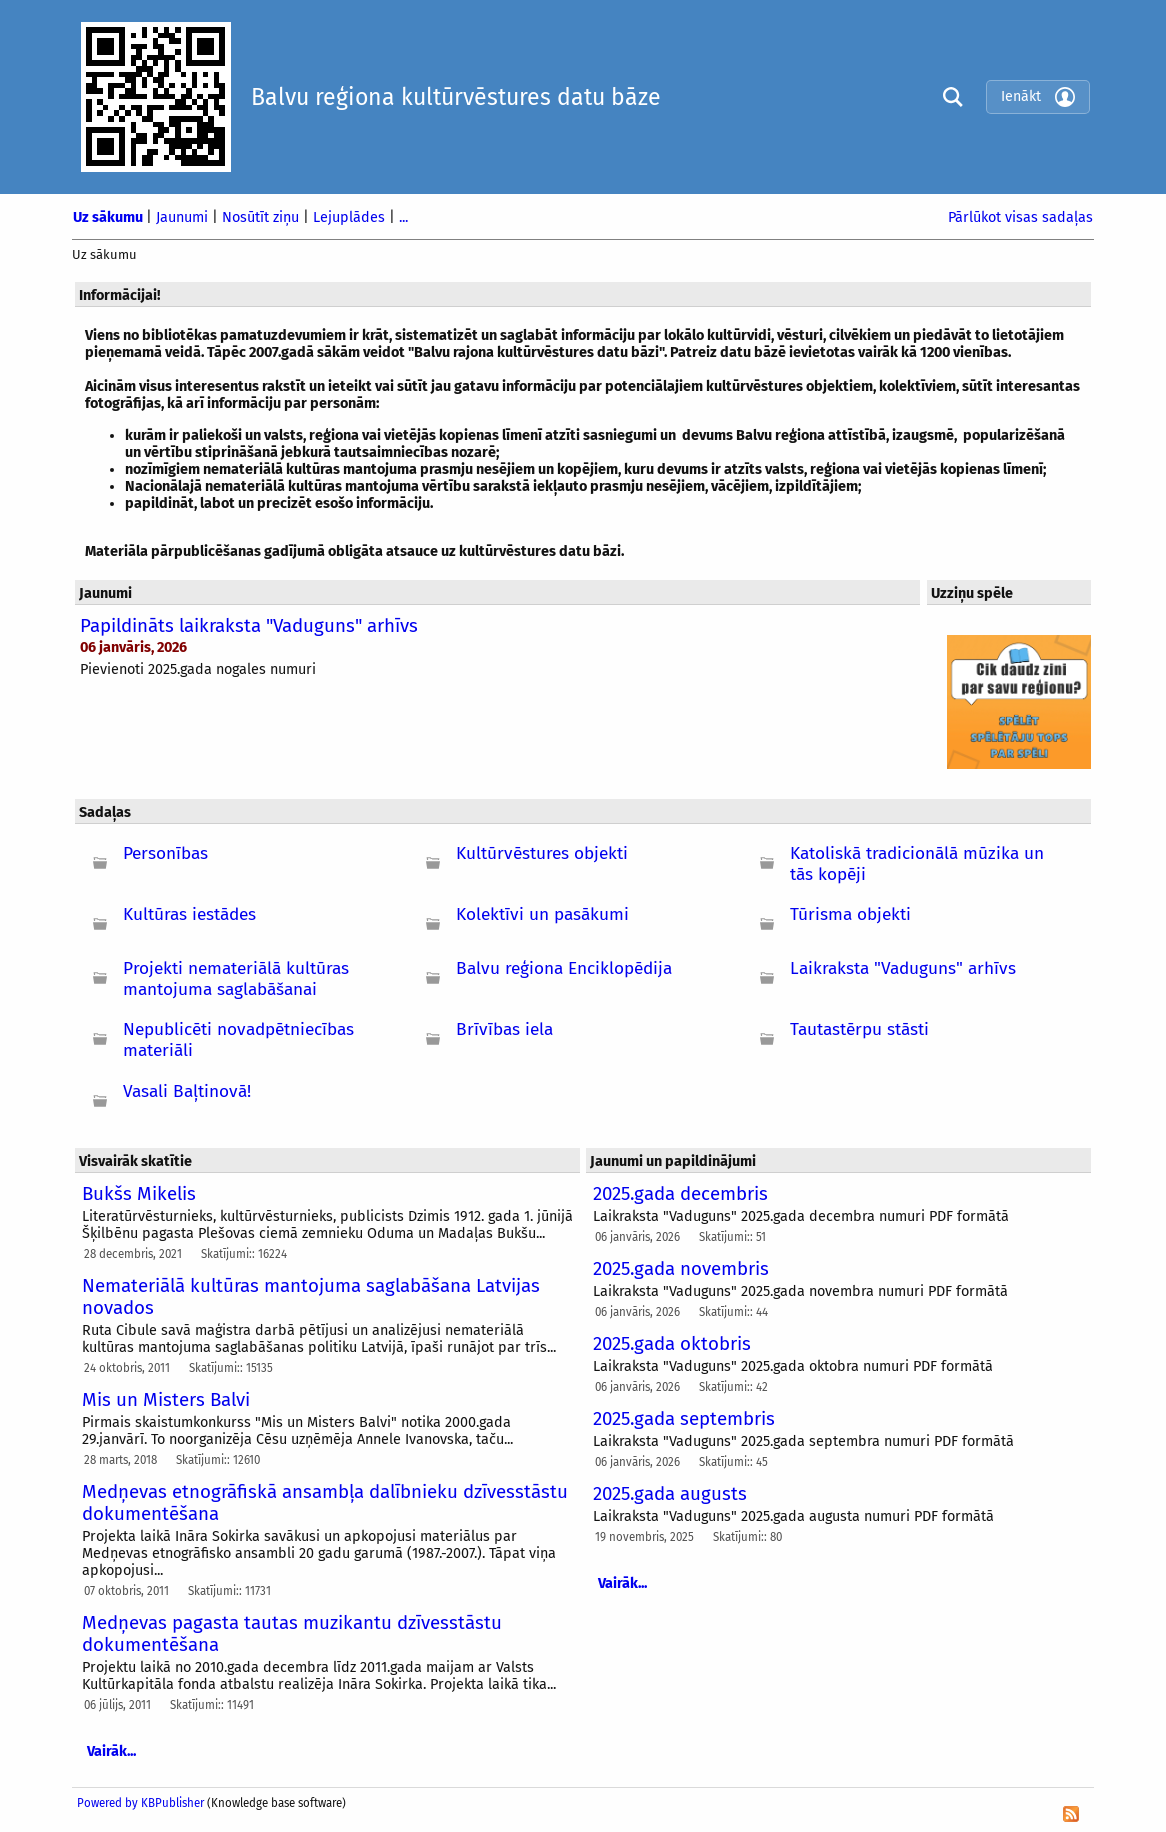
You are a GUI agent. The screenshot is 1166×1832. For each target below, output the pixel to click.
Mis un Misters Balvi (166, 1400)
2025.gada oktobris (672, 1344)
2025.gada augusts (670, 1494)
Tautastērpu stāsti (859, 1029)
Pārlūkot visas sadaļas (1020, 217)
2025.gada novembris (681, 1269)
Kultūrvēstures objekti (542, 853)
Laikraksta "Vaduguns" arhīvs (903, 968)
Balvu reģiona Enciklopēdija (564, 968)
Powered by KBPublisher (140, 1803)
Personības (165, 853)
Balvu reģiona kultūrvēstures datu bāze (456, 97)
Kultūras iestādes (189, 914)
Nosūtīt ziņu (262, 217)
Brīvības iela (504, 1029)
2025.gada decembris (680, 1194)
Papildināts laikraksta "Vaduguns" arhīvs (249, 626)
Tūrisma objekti (850, 914)
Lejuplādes (351, 217)
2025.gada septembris (684, 1419)
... (403, 217)
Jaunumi (184, 217)
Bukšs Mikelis (139, 1194)
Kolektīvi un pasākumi (542, 914)
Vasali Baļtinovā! (187, 1091)
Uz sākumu (109, 217)
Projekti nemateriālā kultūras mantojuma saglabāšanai (236, 979)
